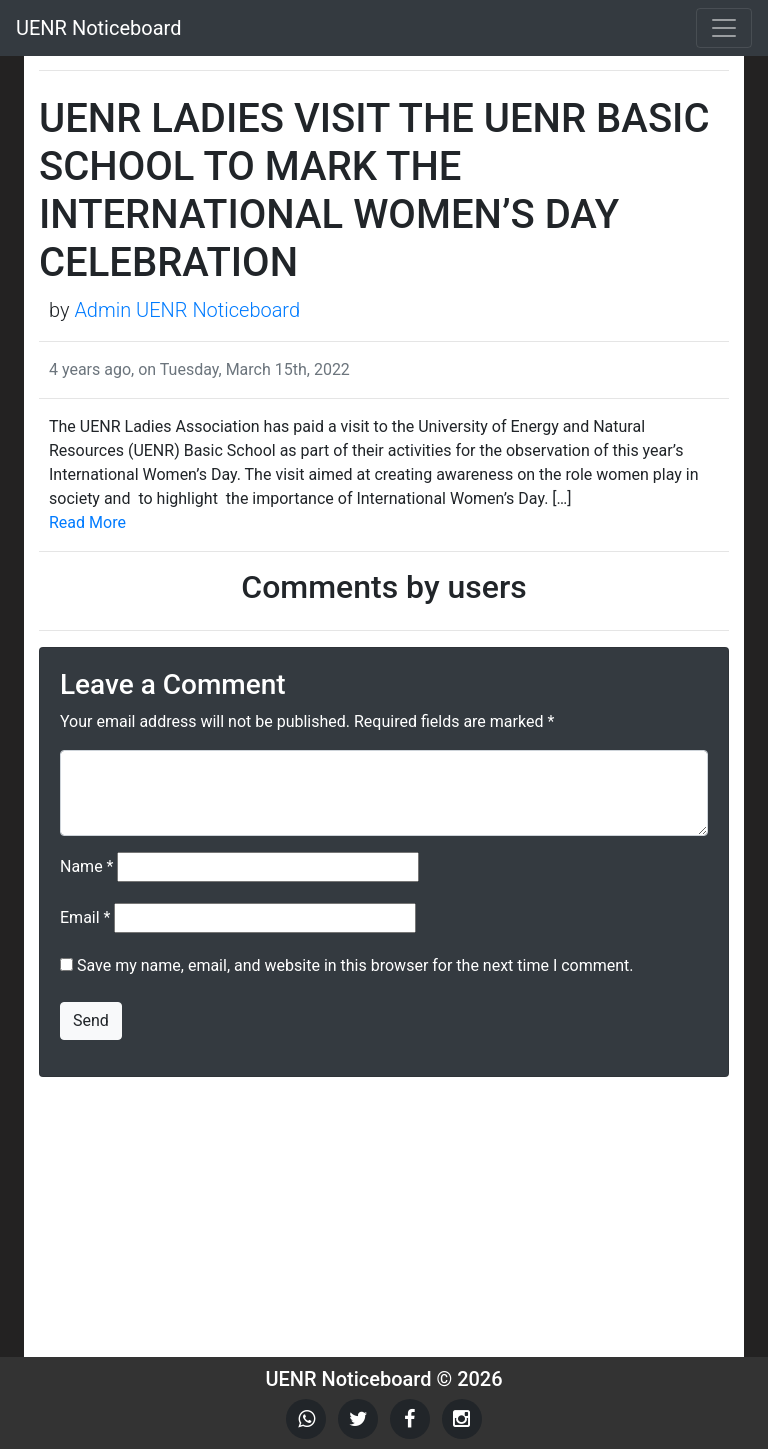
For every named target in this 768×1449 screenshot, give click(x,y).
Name (87, 866)
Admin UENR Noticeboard (187, 310)
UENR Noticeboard (98, 28)
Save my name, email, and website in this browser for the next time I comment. (355, 965)
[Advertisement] (384, 1217)
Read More (87, 522)
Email (85, 917)
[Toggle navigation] (724, 28)
